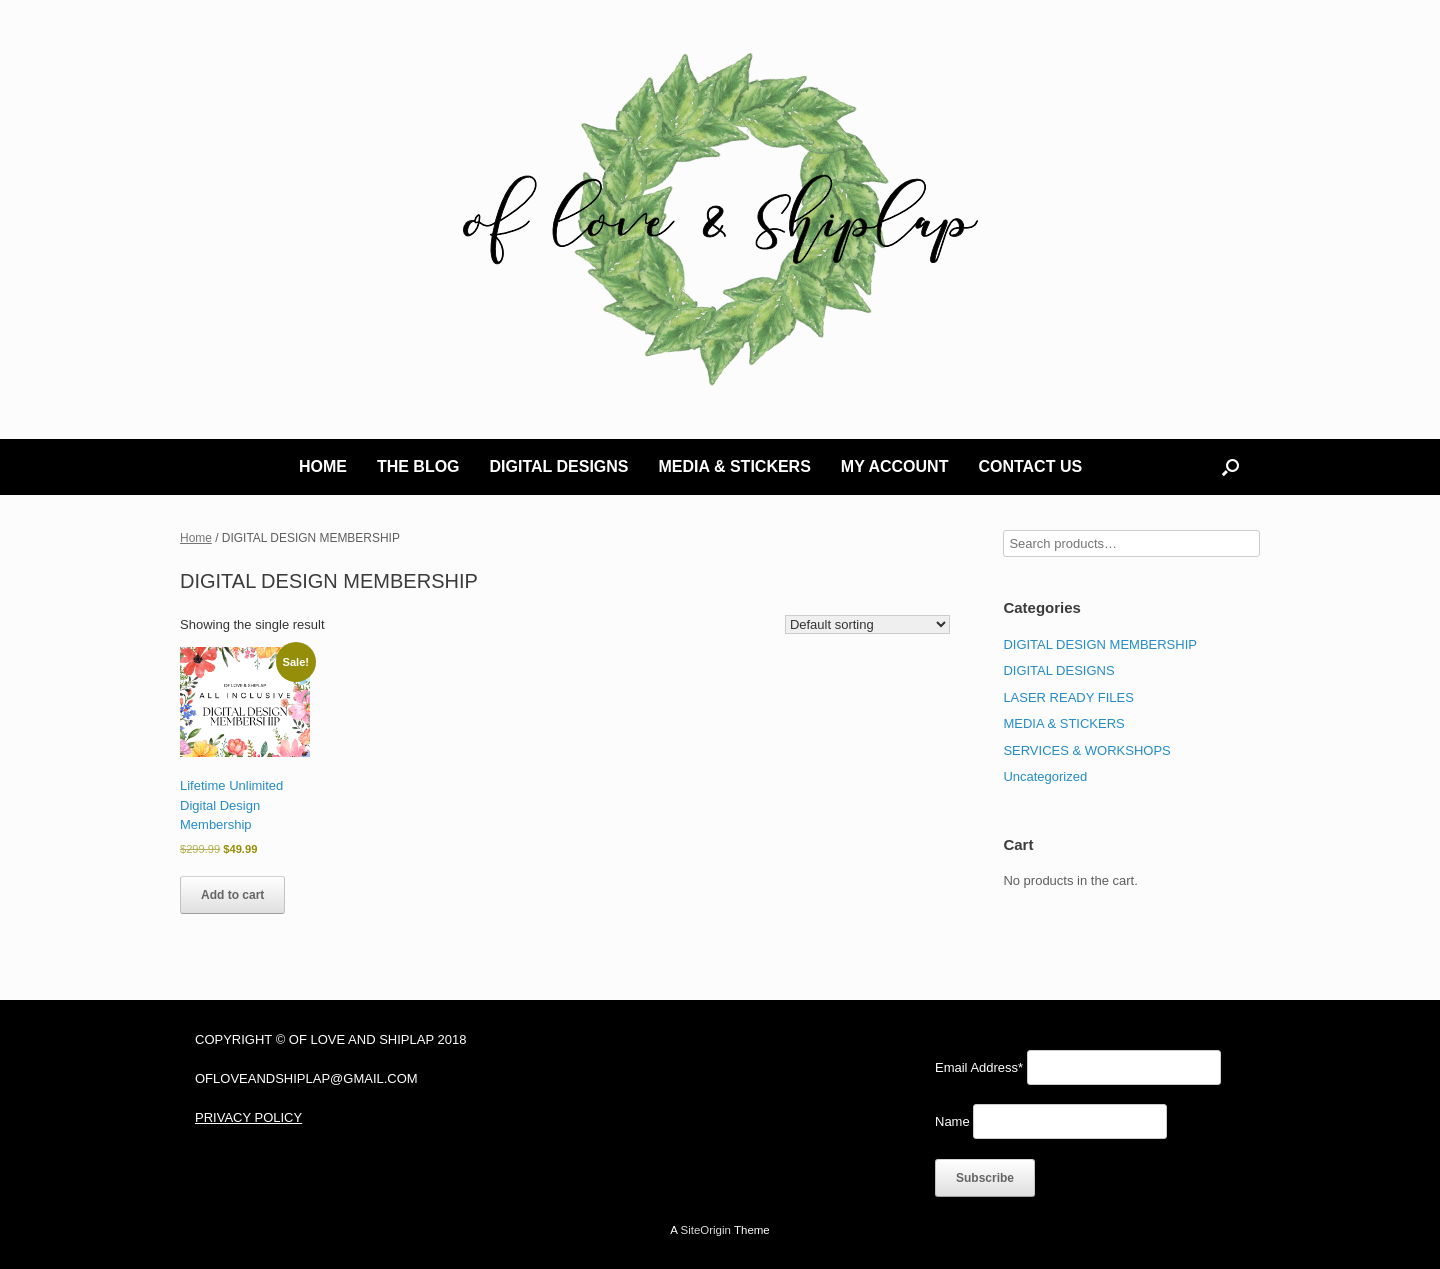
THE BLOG (418, 466)
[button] (1230, 467)
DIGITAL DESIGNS (559, 466)
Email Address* (979, 1067)
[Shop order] (867, 624)
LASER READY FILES (1068, 697)
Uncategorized (1045, 776)
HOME (323, 466)
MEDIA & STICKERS (735, 466)
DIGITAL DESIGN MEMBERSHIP (1100, 644)
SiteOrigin (705, 1230)
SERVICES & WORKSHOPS (1086, 750)
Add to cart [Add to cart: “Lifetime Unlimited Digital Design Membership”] (232, 895)
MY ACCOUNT (895, 466)
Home (196, 538)
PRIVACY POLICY (248, 1117)
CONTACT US (1030, 466)
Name (952, 1121)
